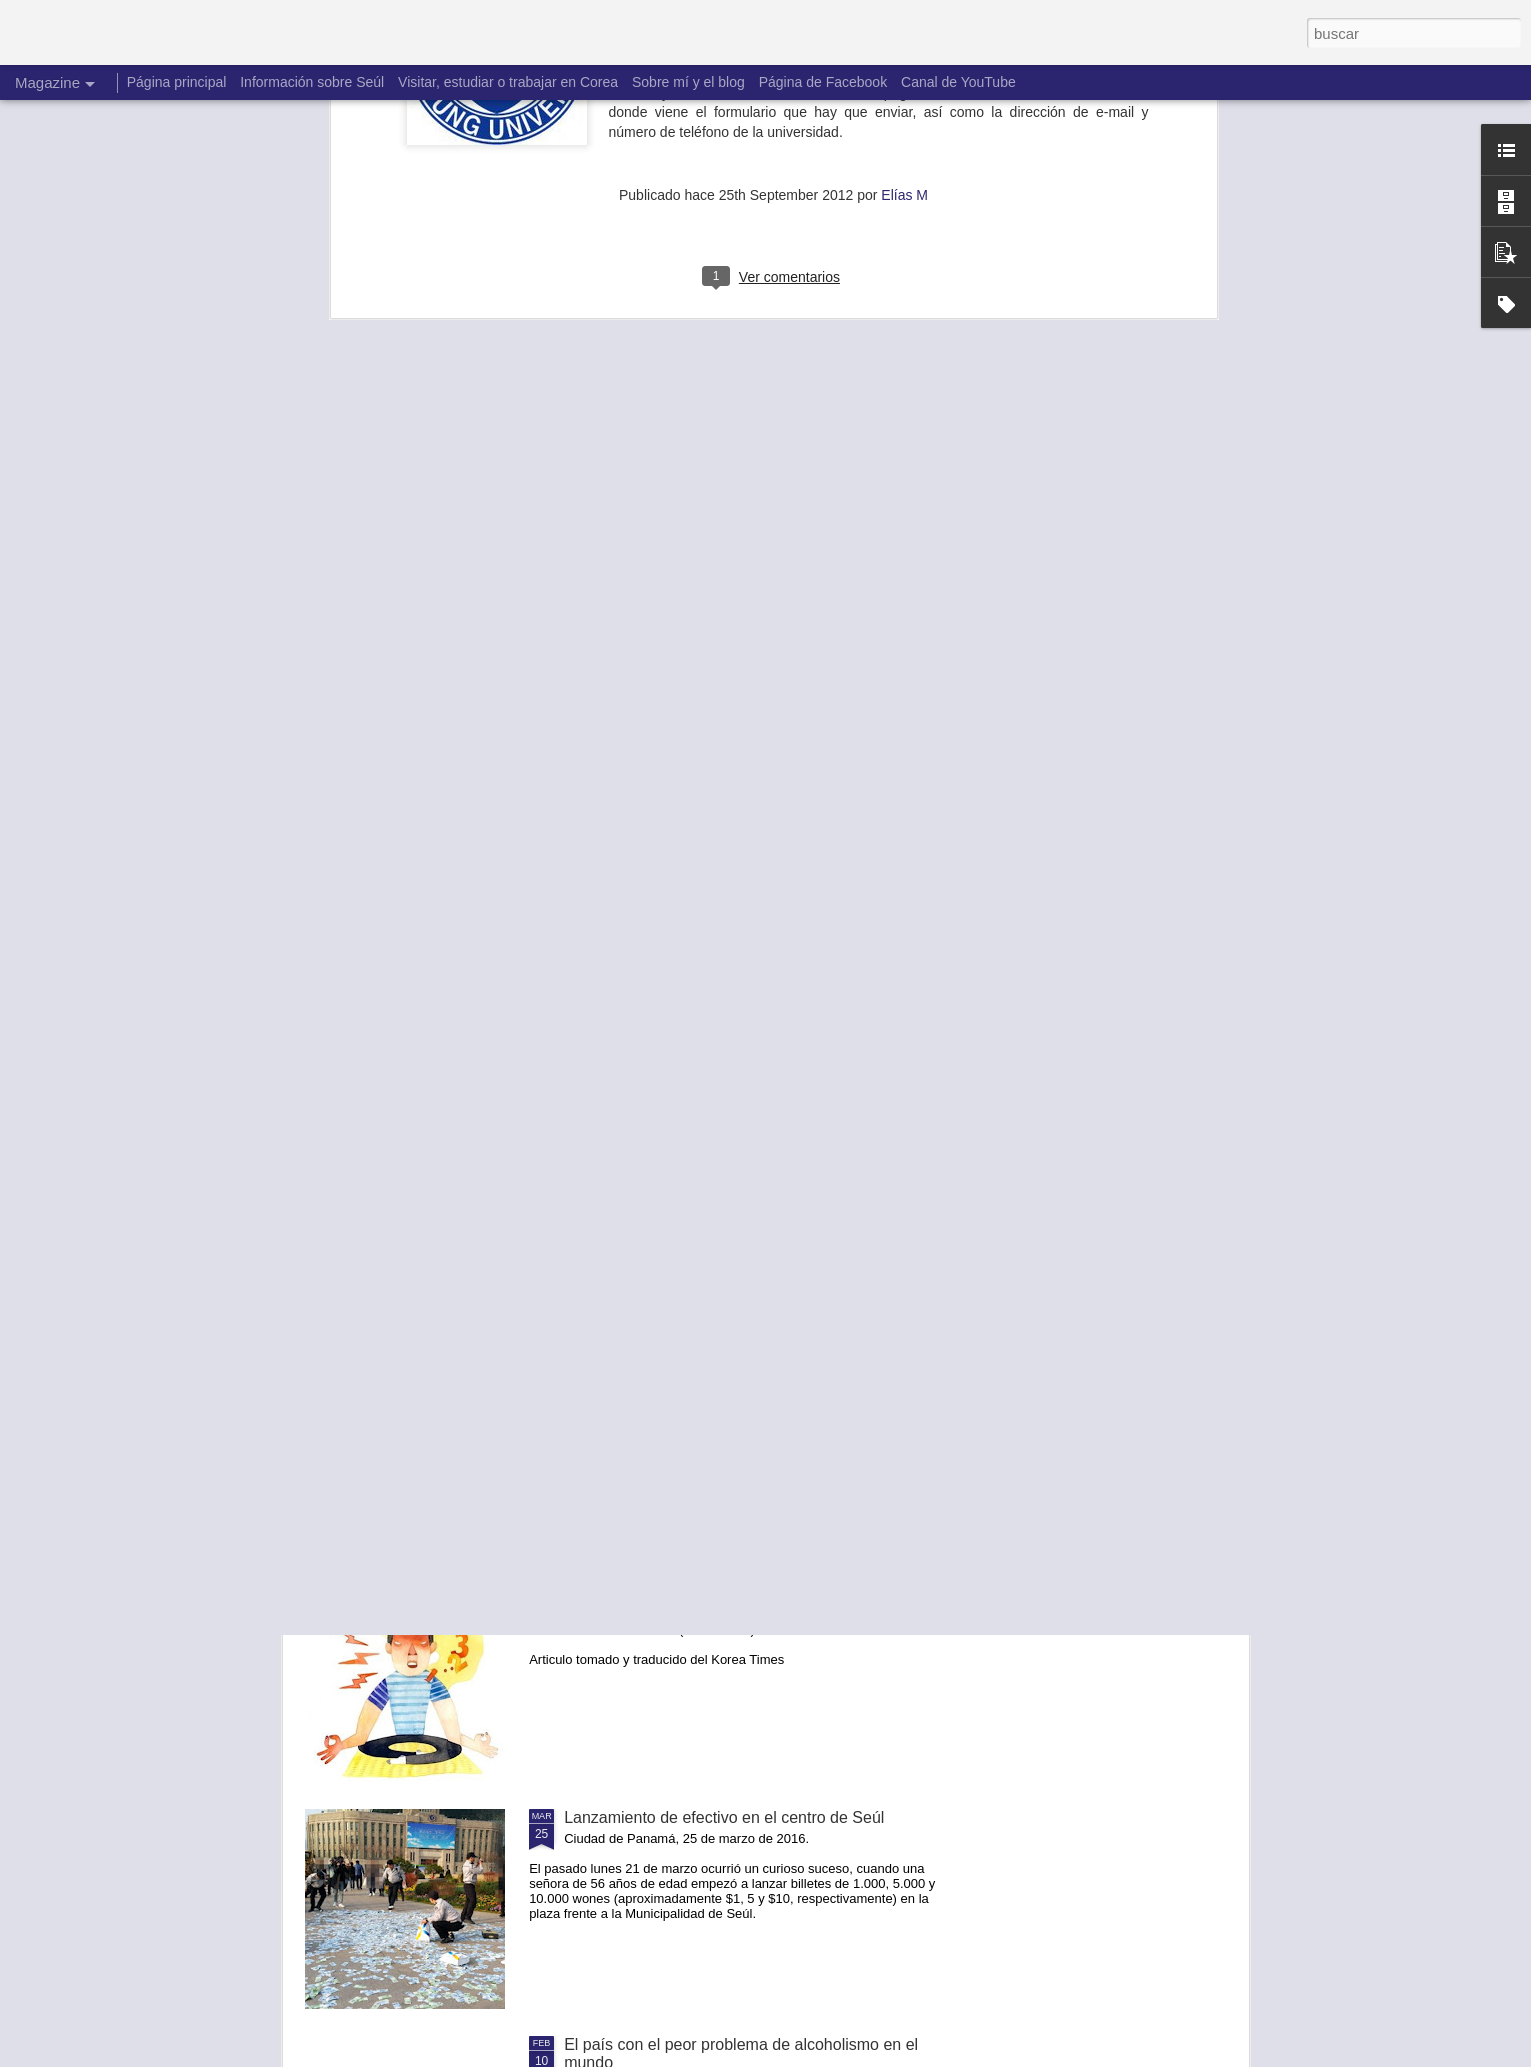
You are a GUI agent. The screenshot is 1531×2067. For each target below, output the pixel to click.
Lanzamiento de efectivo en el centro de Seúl (724, 1817)
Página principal (177, 82)
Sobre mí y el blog (688, 82)
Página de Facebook (823, 82)
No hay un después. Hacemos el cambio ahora (730, 1136)
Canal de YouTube (958, 82)
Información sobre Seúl (312, 82)
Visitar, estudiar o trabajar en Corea (508, 82)
